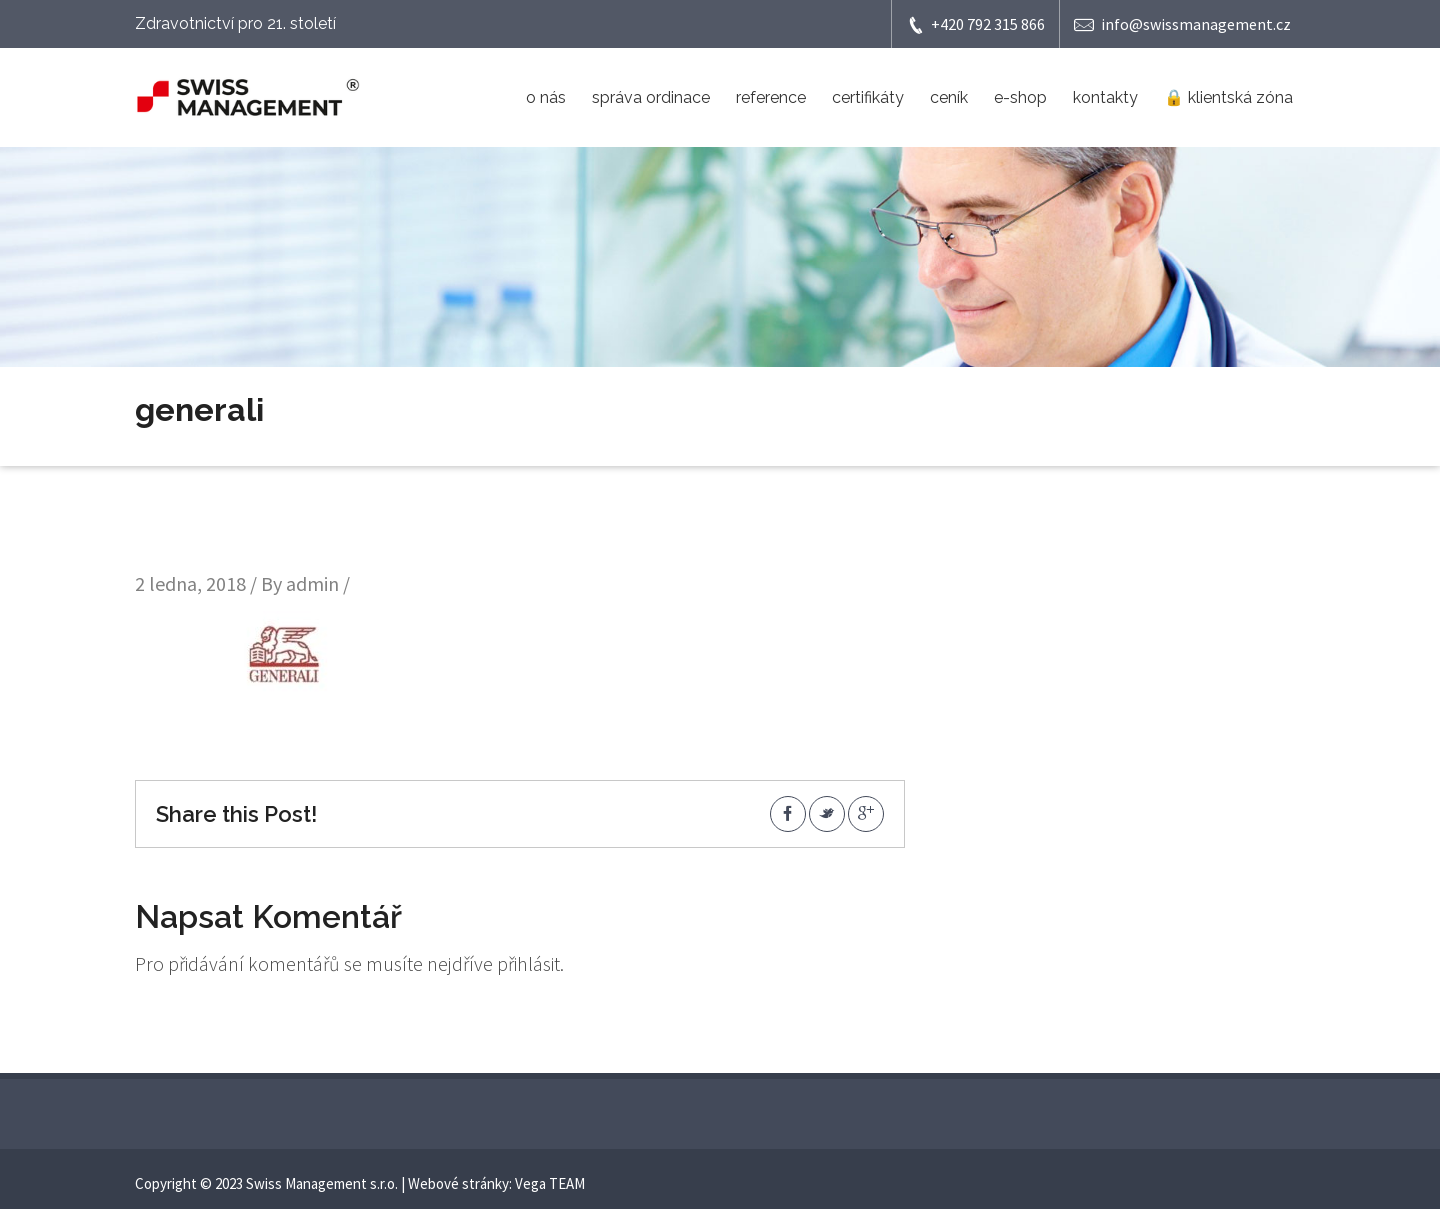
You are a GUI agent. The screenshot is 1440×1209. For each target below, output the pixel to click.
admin (312, 583)
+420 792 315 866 (975, 24)
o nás (546, 97)
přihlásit (528, 963)
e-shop (1020, 97)
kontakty (1105, 97)
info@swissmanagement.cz (1182, 24)
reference (771, 97)
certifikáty (868, 97)
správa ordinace (651, 97)
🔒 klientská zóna (1228, 97)
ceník (949, 97)
